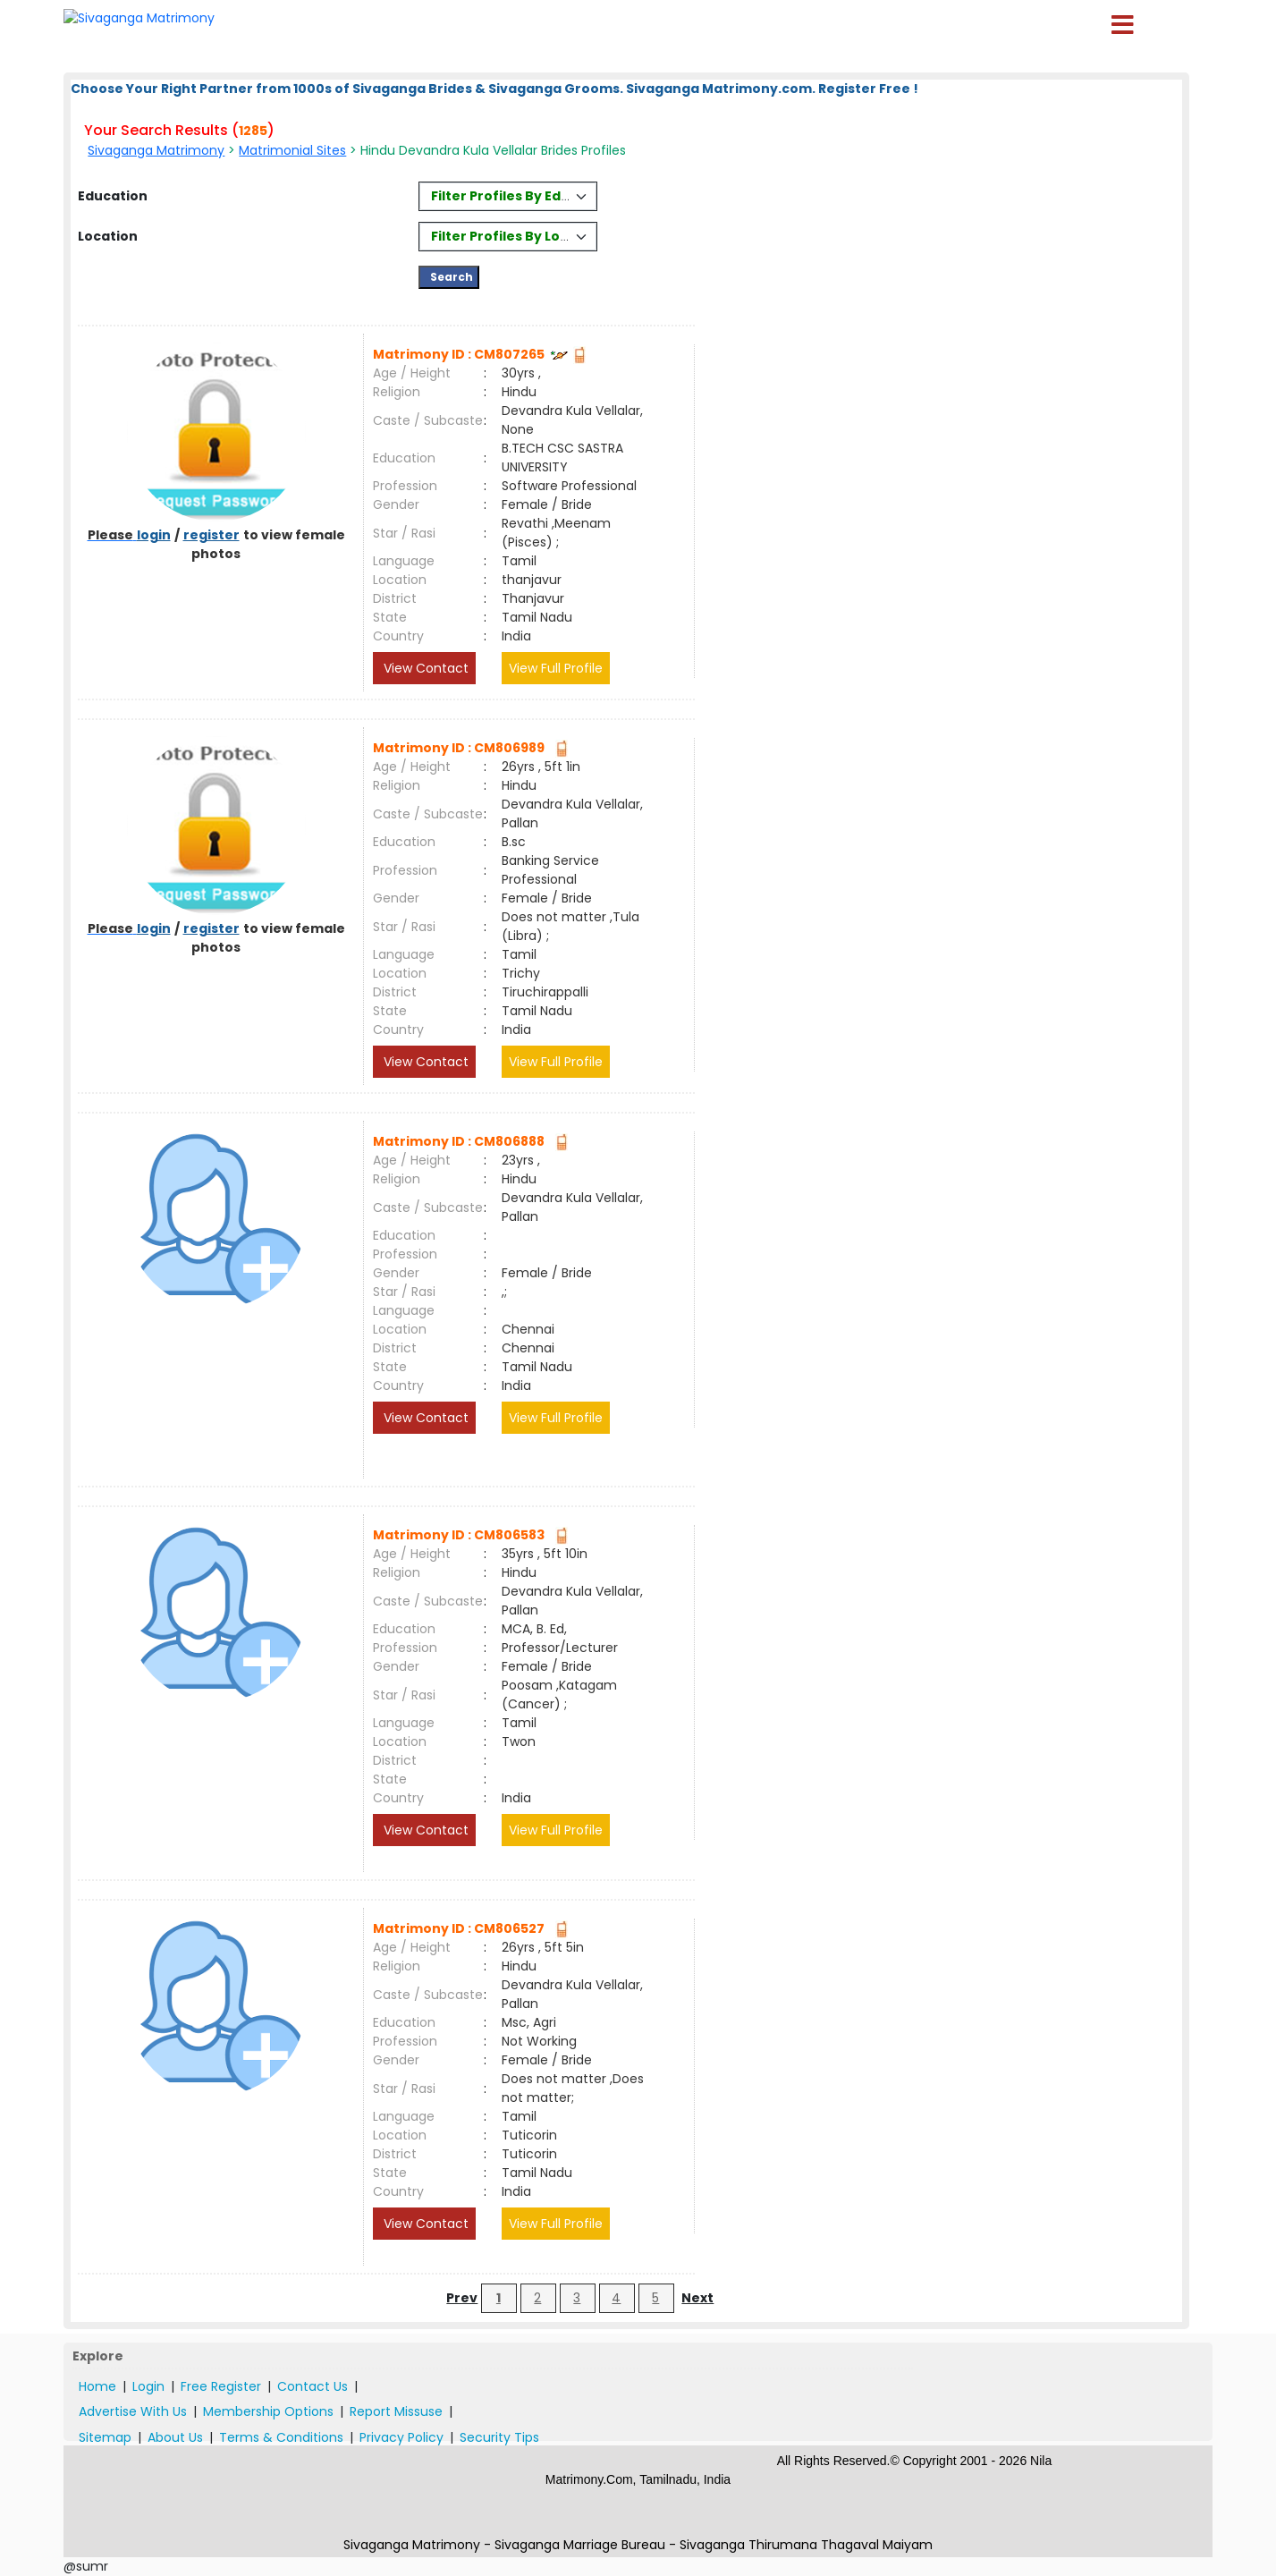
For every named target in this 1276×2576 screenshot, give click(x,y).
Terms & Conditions (281, 2437)
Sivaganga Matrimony (156, 150)
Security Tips (499, 2437)
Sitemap (105, 2437)
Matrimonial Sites (292, 150)
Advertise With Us (133, 2411)
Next (697, 2298)
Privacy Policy (401, 2437)
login (154, 535)
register (211, 535)
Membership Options (268, 2411)
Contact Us (312, 2386)
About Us (175, 2437)
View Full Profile (556, 668)
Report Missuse (396, 2411)
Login (148, 2386)
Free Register (221, 2386)
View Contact (424, 668)
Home (97, 2386)
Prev (461, 2298)
